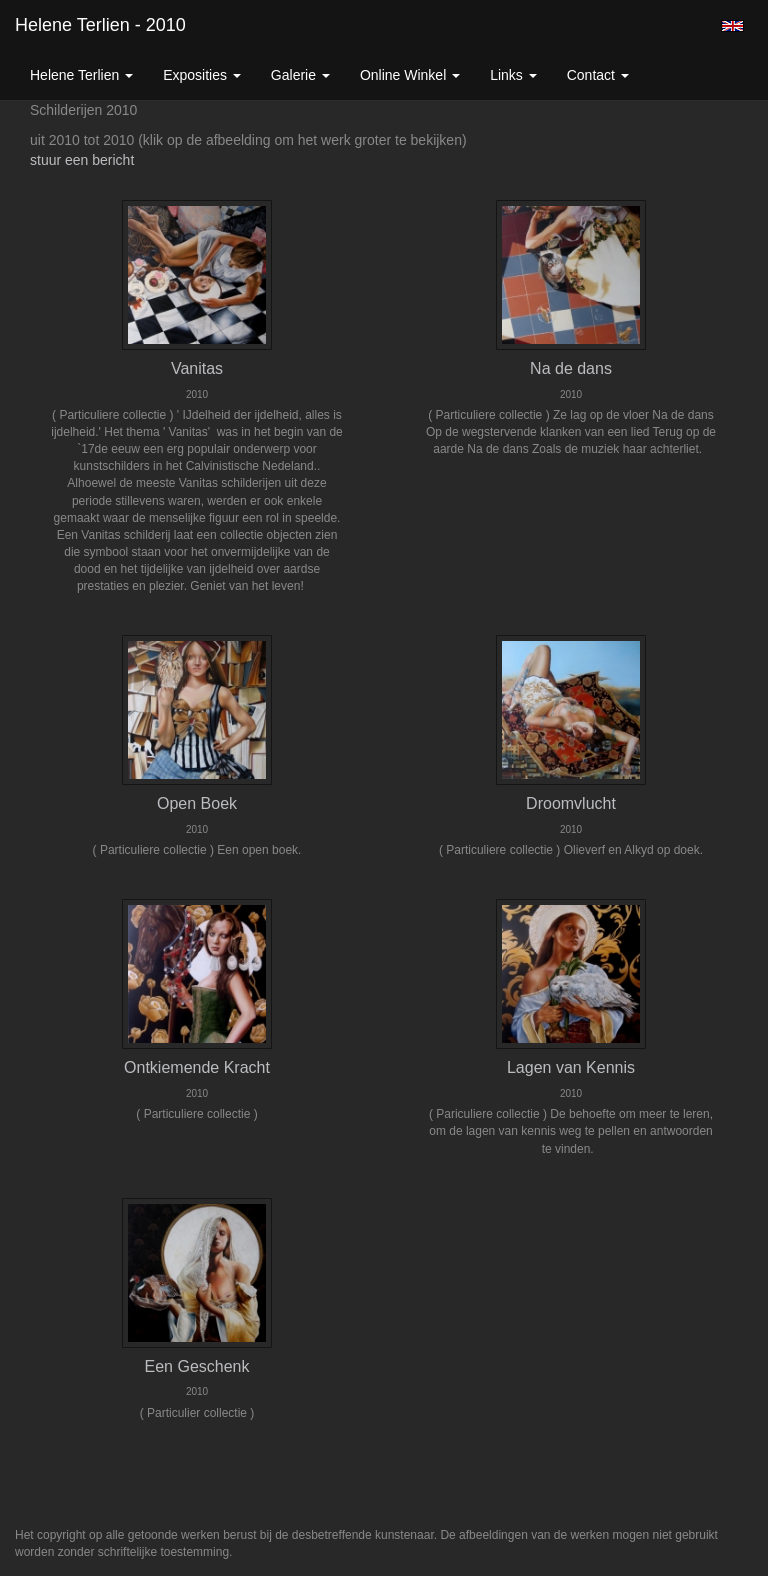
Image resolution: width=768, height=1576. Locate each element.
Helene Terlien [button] (81, 75)
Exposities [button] (202, 75)
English (732, 26)
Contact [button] (598, 75)
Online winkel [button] (410, 75)
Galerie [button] (300, 75)
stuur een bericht (82, 160)
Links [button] (513, 75)
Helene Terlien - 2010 (100, 25)
